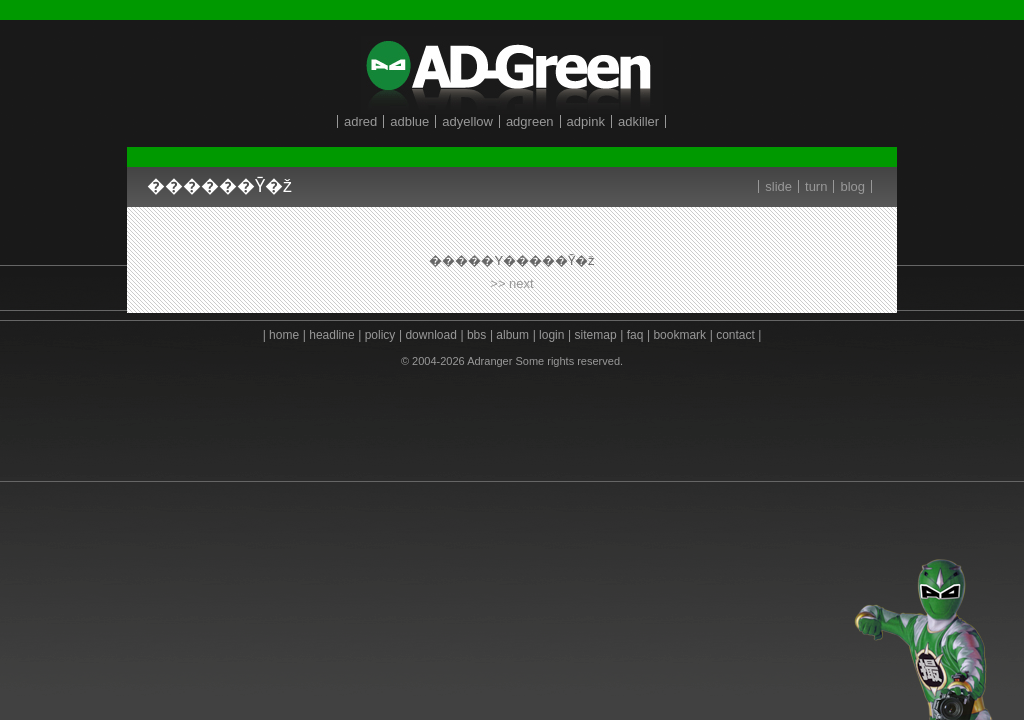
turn (816, 186)
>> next (511, 283)
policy (380, 335)
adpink (586, 121)
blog (852, 186)
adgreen (530, 121)
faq (635, 335)
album (512, 335)
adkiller (638, 121)
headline (331, 335)
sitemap (596, 335)
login (551, 335)
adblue (409, 121)
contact (735, 335)
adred (360, 121)
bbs (476, 335)
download (430, 335)
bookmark (679, 335)
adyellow (467, 121)
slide (778, 186)
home (284, 335)
